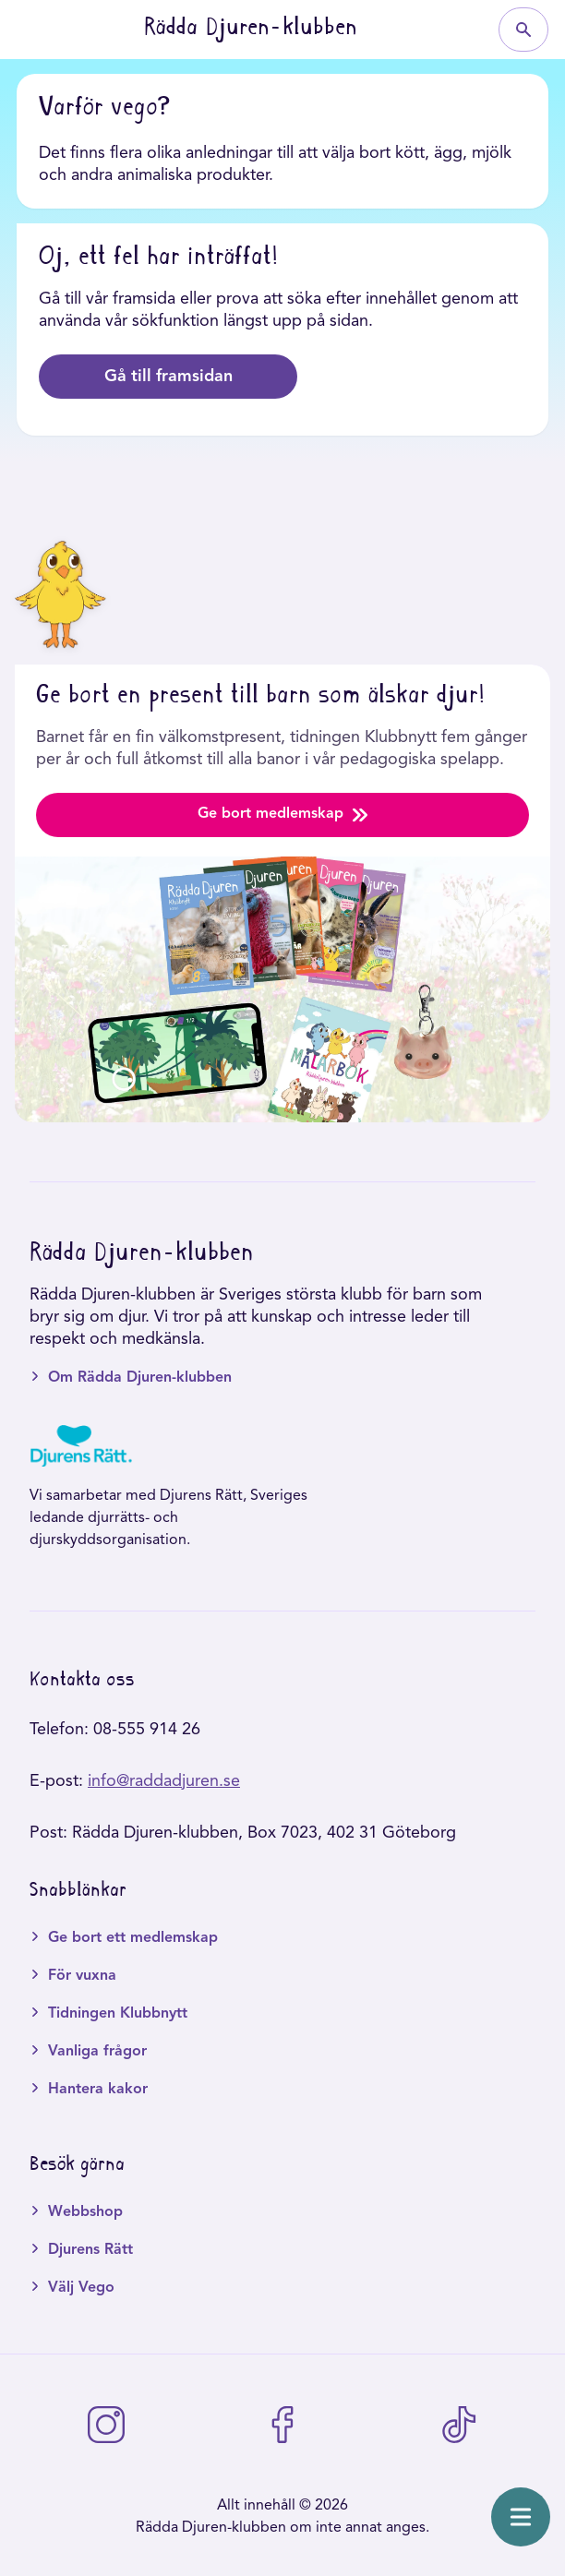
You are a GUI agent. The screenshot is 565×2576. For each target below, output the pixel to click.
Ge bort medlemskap (282, 814)
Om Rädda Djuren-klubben (140, 1378)
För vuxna (82, 1976)
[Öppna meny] (520, 2516)
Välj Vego (81, 2288)
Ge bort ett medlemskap (133, 1938)
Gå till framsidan (168, 376)
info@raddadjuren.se (164, 1781)
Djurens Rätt (90, 2250)
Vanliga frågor (97, 2051)
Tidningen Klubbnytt (117, 2014)
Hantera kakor (98, 2089)
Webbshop (85, 2212)
